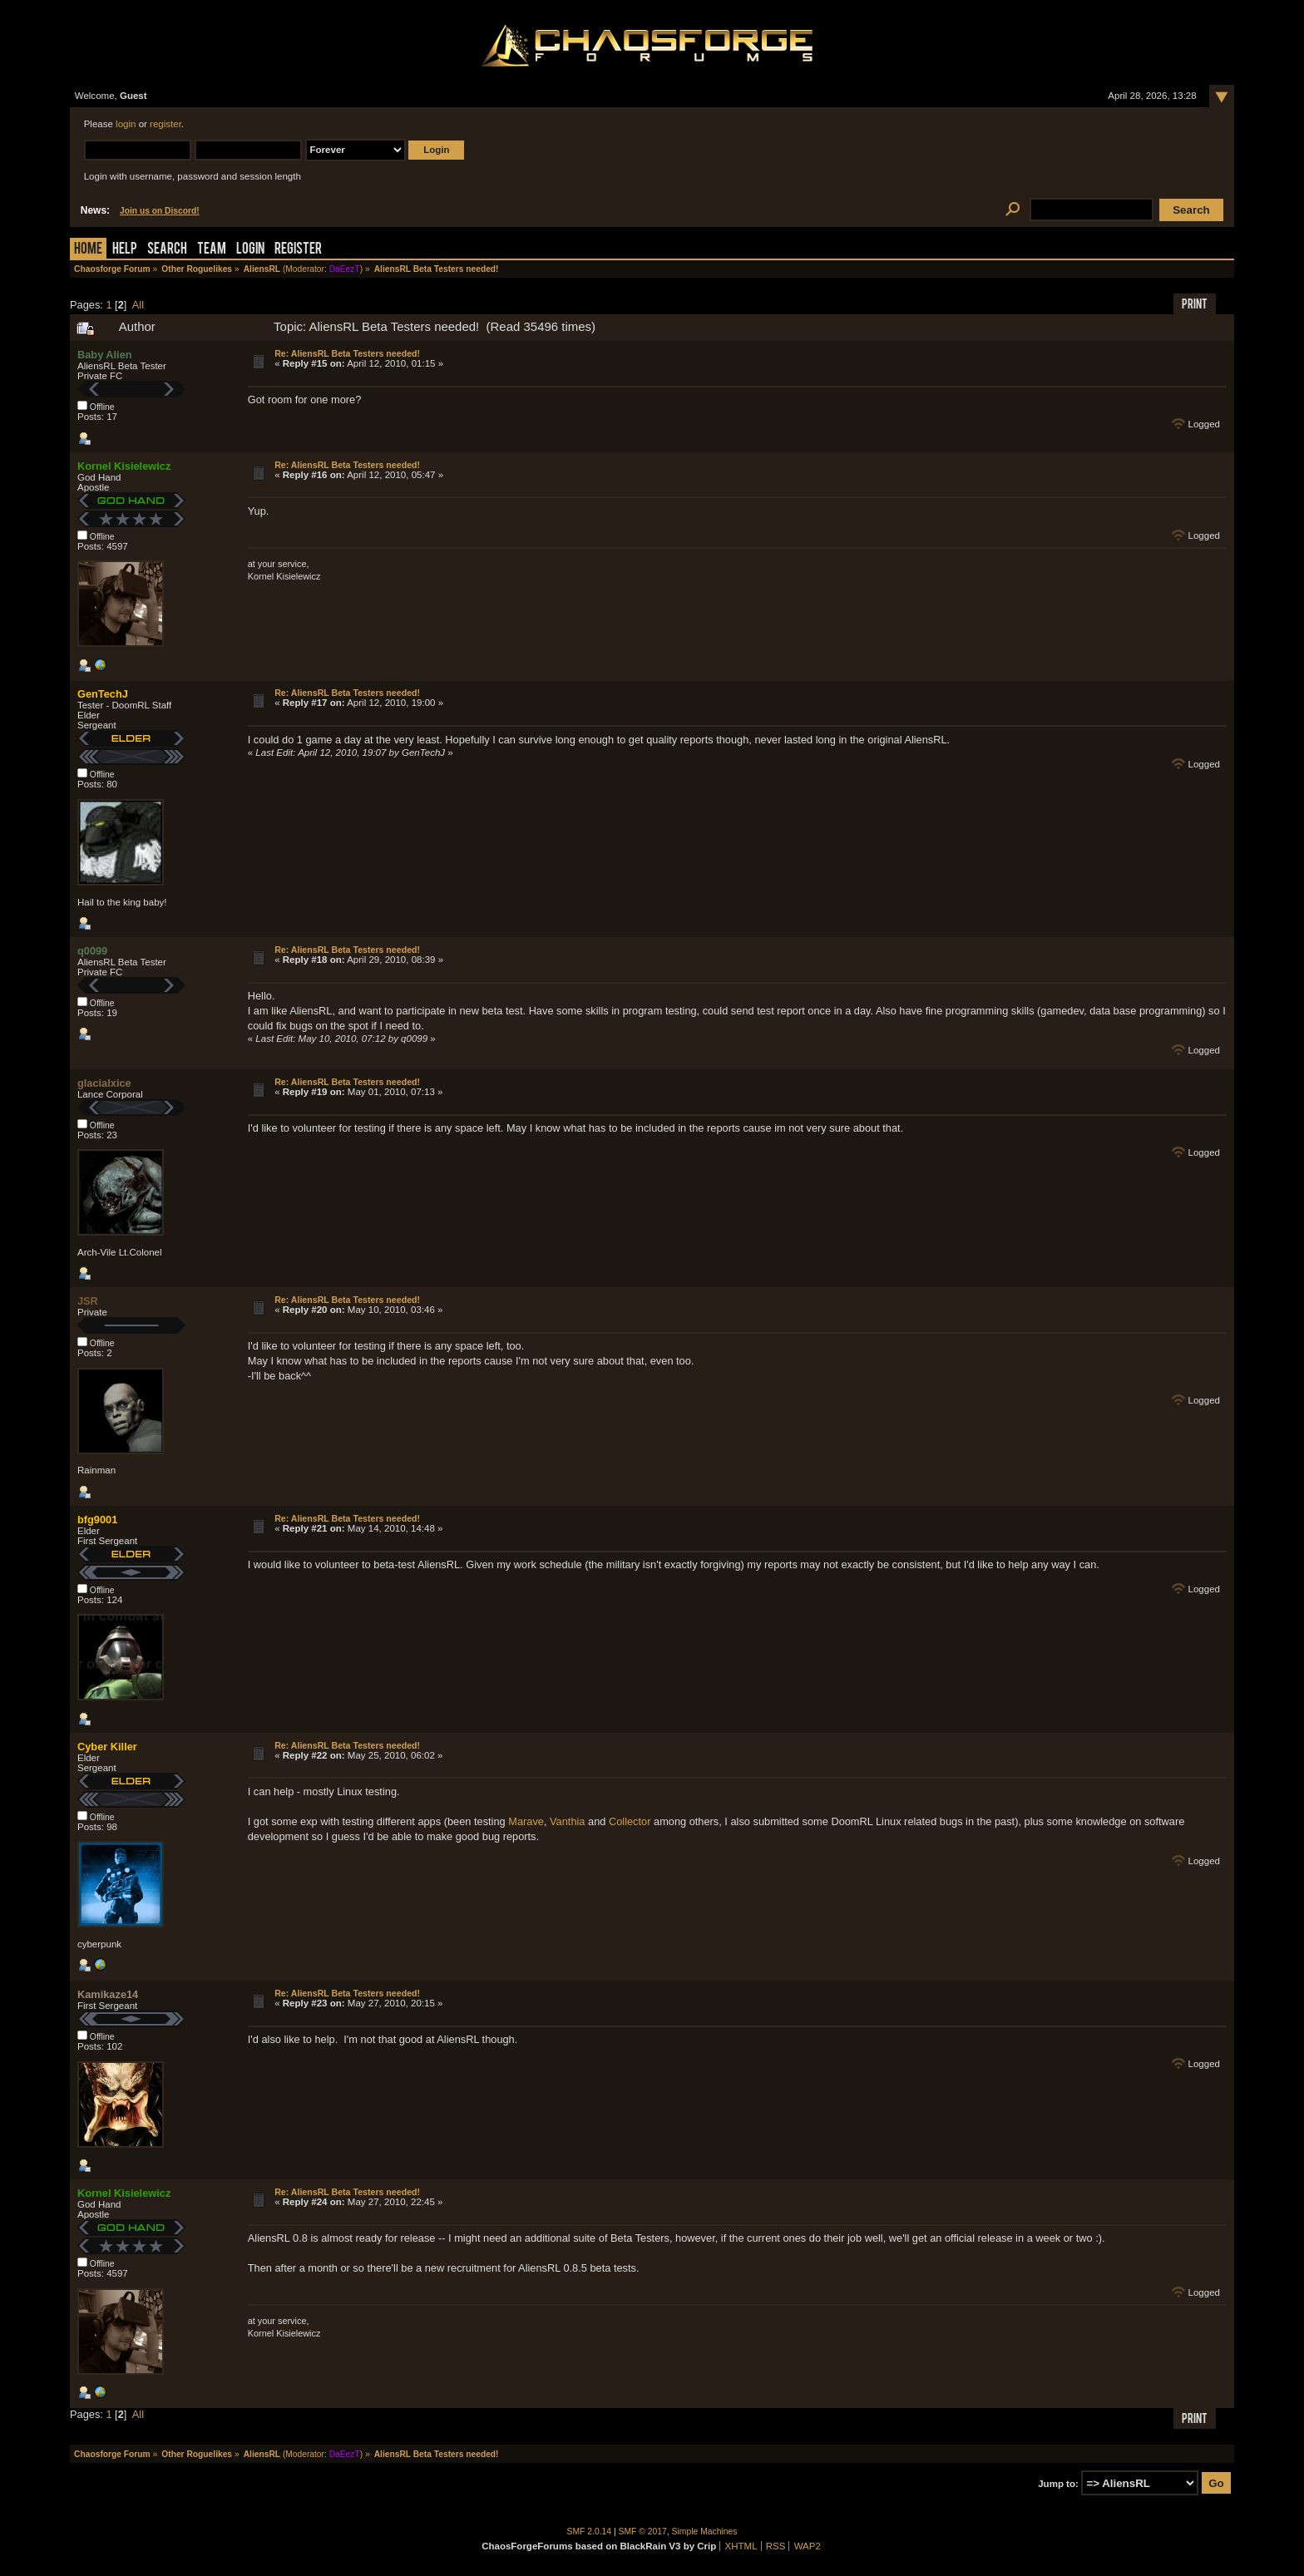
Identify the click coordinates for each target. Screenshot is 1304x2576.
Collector (630, 1821)
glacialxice (104, 1083)
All (138, 305)
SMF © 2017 (643, 2531)
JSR (87, 1301)
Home (88, 250)
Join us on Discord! (160, 210)
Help (124, 250)
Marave (526, 1821)
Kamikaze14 (107, 1994)
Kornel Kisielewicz (123, 466)
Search (167, 250)
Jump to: (1058, 2484)
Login (250, 250)
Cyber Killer (107, 1746)
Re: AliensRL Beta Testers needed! (347, 353)
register (165, 124)
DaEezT (344, 269)
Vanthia (567, 1821)
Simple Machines (705, 2531)
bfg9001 (97, 1519)
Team (211, 250)
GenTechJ (102, 694)
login (126, 124)
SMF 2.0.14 (589, 2531)
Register (298, 250)
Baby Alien (104, 354)
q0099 (92, 951)
